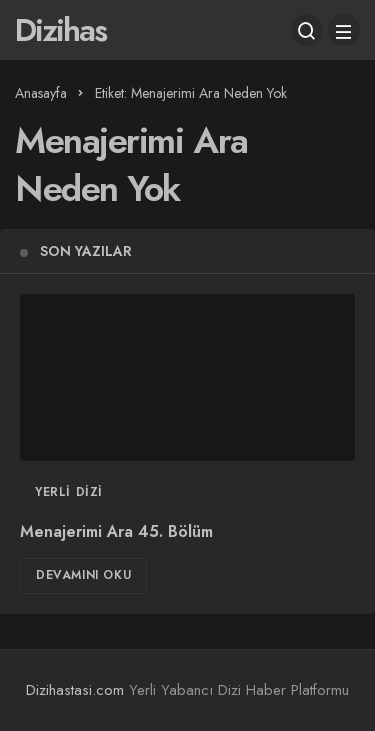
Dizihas (60, 30)
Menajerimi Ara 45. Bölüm (116, 531)
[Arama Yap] (307, 30)
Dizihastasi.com (75, 690)
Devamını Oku (83, 575)
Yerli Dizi (69, 492)
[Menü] (344, 30)
